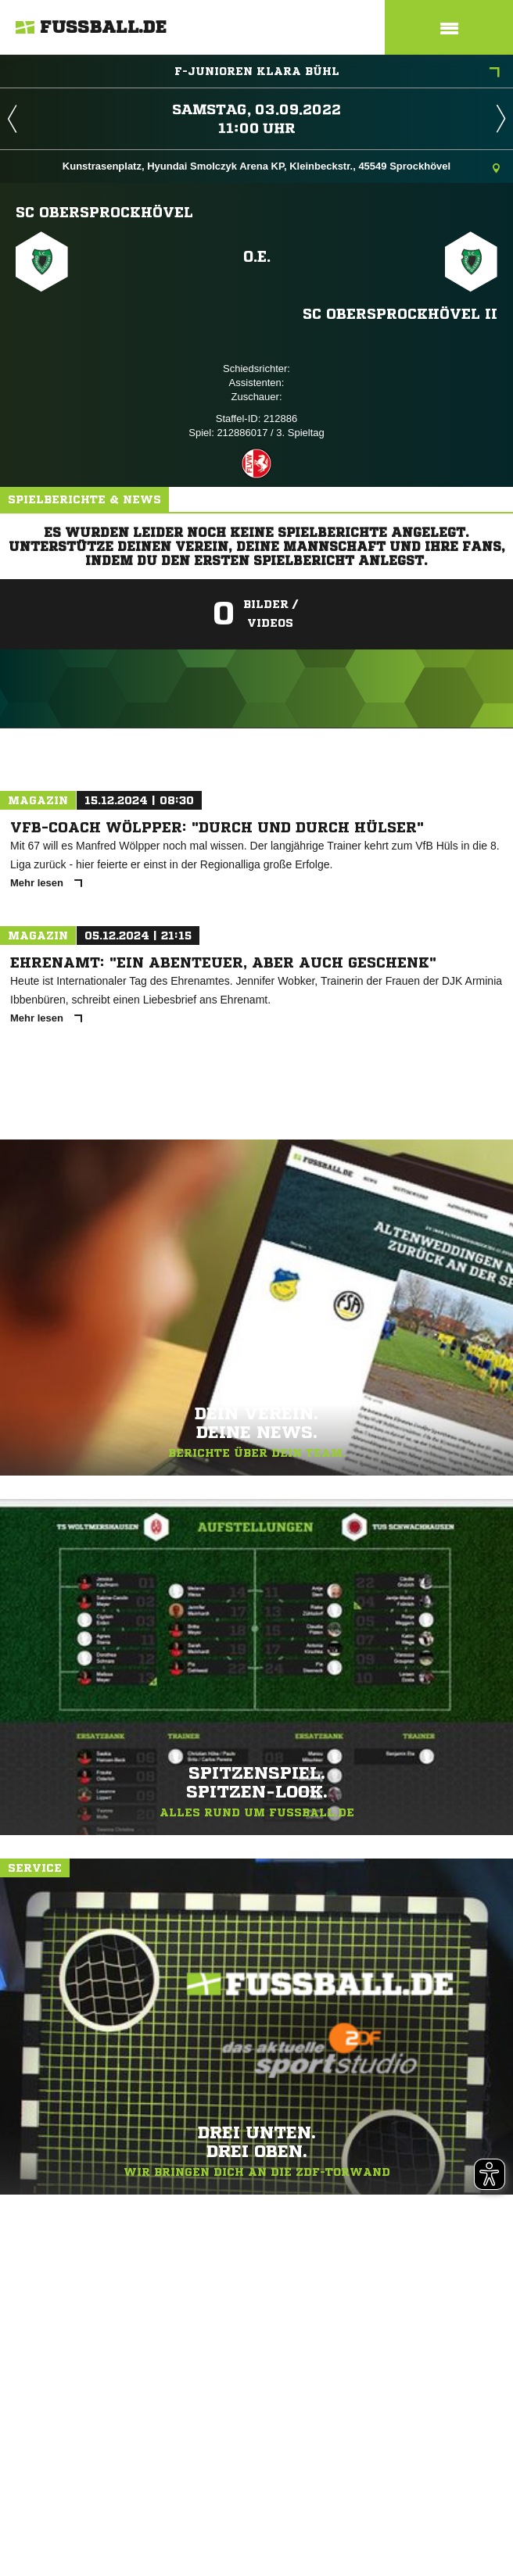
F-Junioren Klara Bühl (337, 73)
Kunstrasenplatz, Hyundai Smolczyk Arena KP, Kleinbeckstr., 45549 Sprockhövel (281, 167)
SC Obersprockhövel (104, 212)
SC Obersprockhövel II (400, 313)
